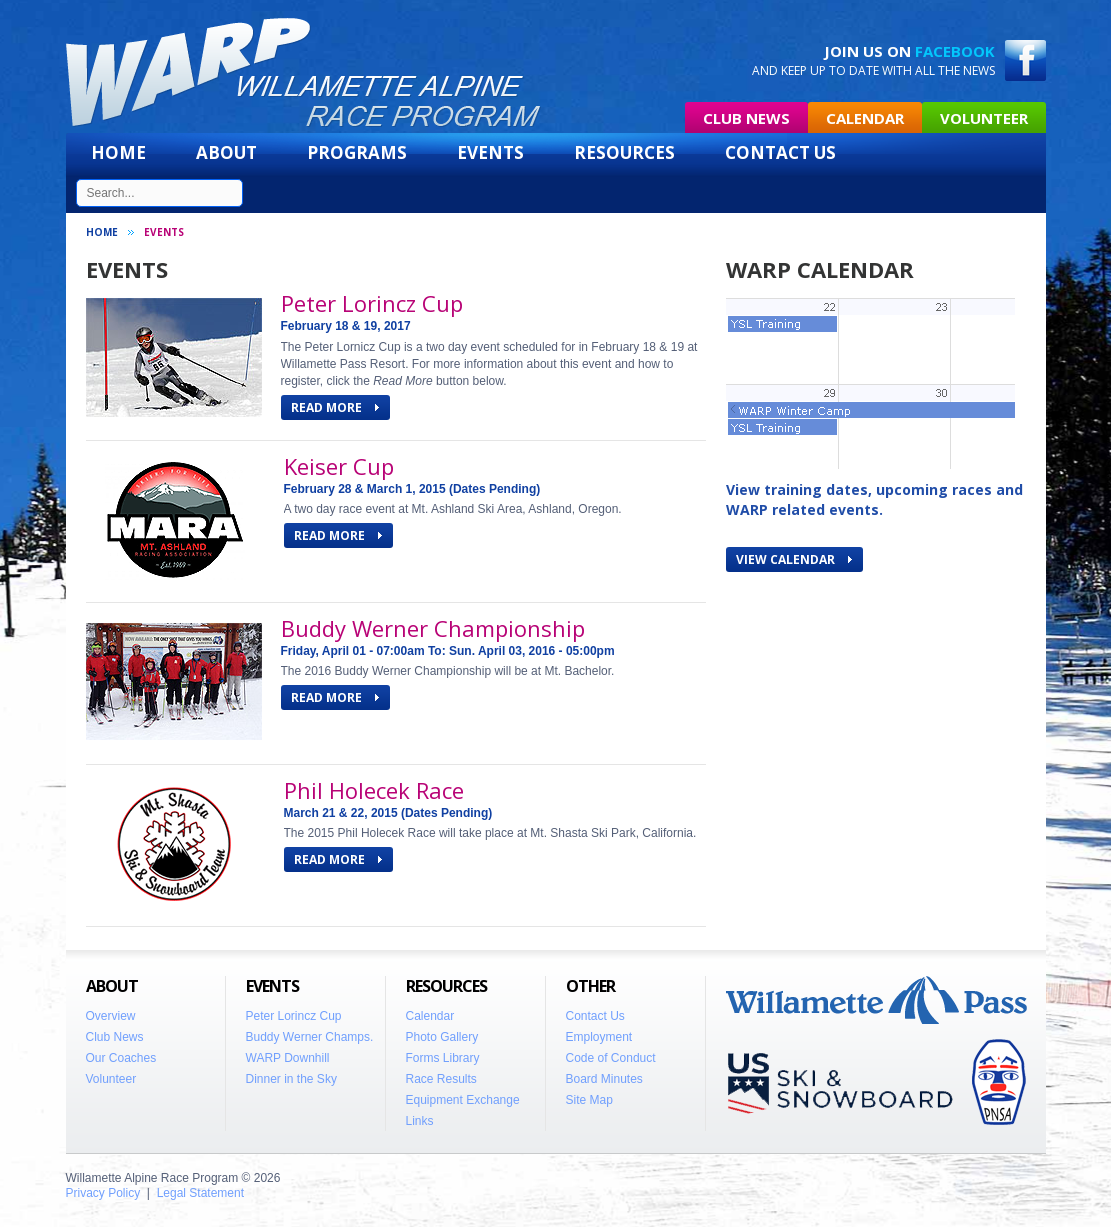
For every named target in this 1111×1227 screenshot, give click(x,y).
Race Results (441, 1079)
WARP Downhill (288, 1058)
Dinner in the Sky (291, 1079)
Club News (746, 118)
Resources (624, 152)
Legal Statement (200, 1193)
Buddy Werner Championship (433, 628)
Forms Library (443, 1058)
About (226, 152)
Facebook (955, 51)
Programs (357, 152)
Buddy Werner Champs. (310, 1037)
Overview (111, 1016)
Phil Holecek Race (374, 790)
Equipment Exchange (463, 1100)
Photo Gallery (442, 1037)
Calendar (865, 118)
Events (490, 152)
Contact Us (780, 152)
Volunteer (984, 118)
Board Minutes (604, 1079)
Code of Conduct (611, 1058)
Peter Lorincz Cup (372, 303)
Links (420, 1121)
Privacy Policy (103, 1193)
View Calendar (794, 559)
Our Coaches (121, 1058)
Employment (599, 1037)
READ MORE (335, 407)
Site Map (589, 1100)
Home (118, 152)
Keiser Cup (339, 466)
